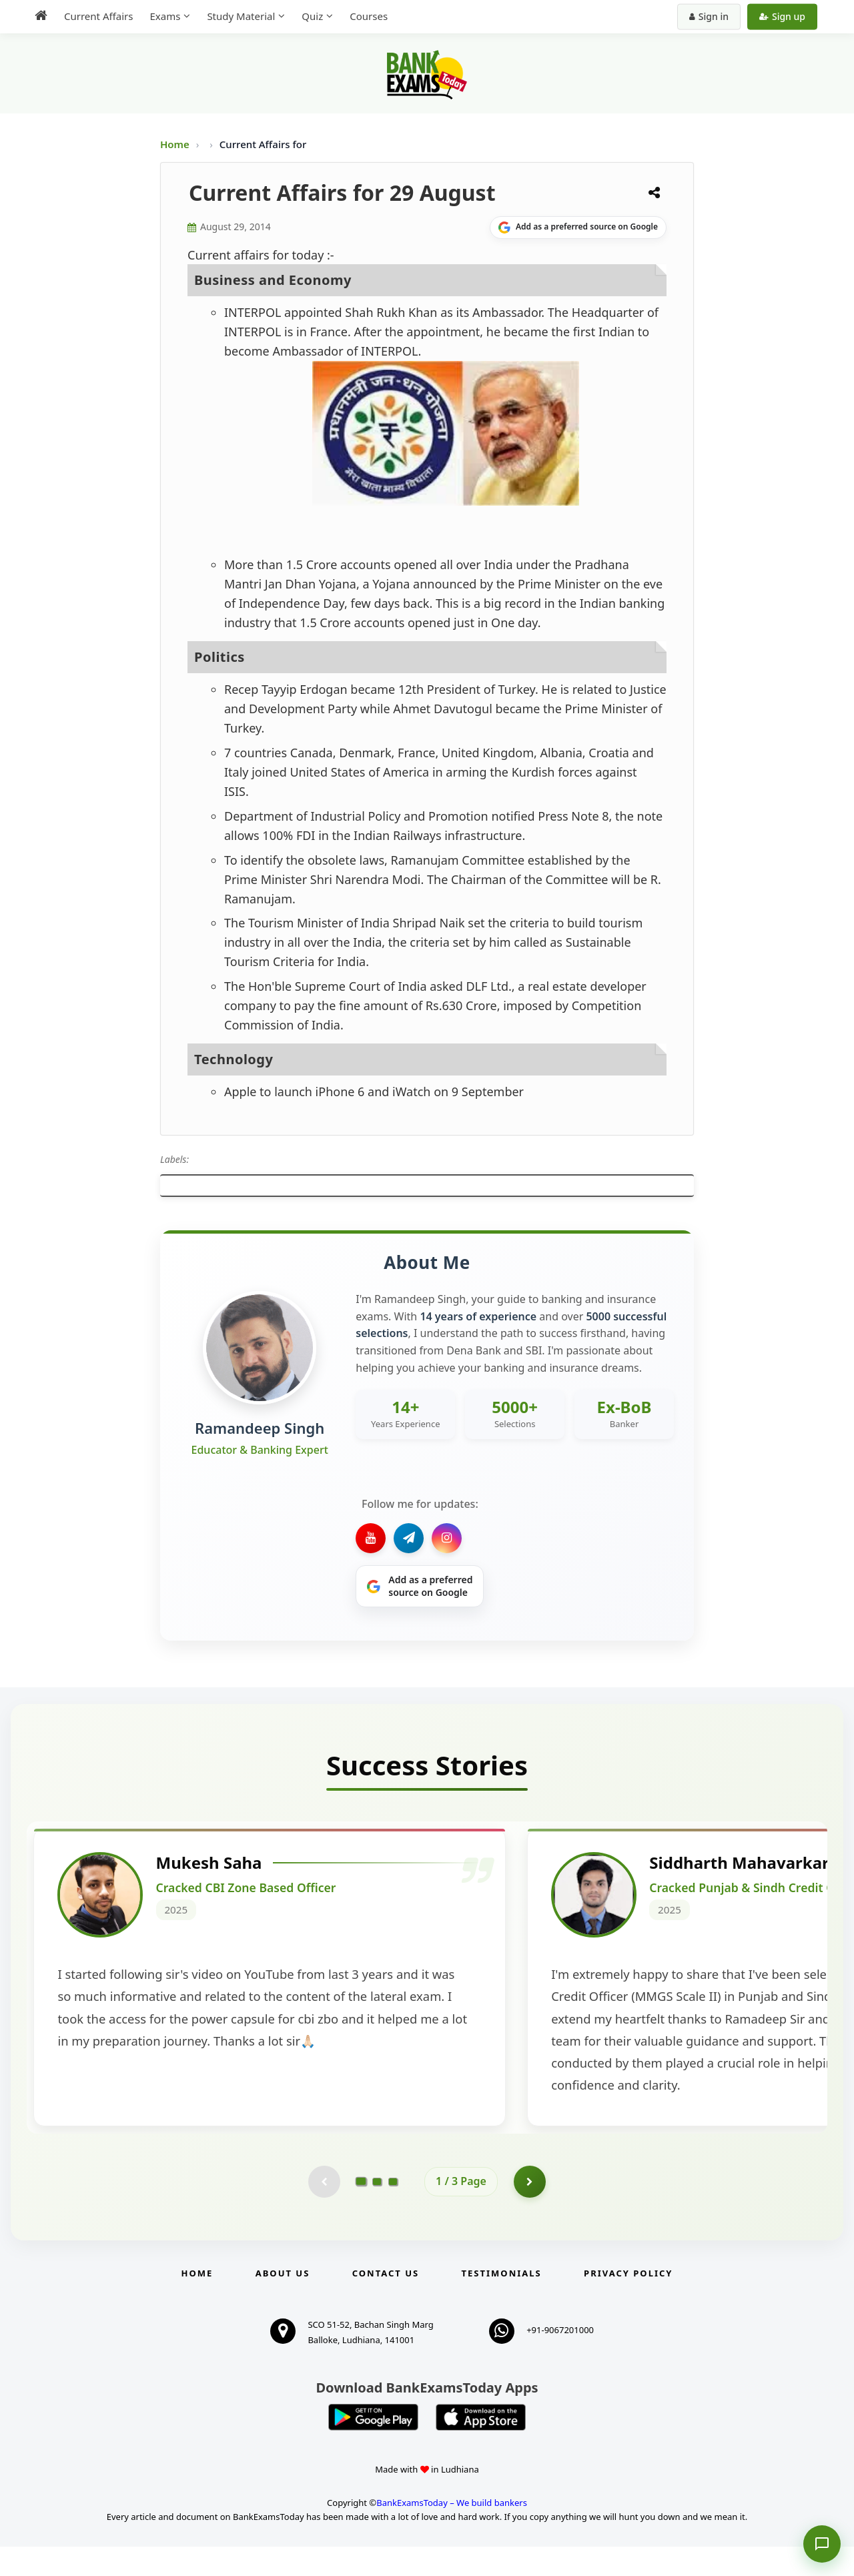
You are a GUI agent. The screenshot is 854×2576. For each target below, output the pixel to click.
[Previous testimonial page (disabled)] (323, 2210)
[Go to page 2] (377, 2210)
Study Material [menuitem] (241, 16)
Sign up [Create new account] (782, 16)
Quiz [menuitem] (312, 16)
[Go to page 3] (393, 2210)
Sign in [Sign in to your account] (709, 16)
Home (174, 144)
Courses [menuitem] (369, 16)
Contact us (385, 2302)
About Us (283, 2302)
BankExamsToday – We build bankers (451, 2533)
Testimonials (502, 2302)
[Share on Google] (578, 227)
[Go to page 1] (361, 2210)
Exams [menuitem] (164, 16)
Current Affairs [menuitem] (98, 16)
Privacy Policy (628, 2302)
